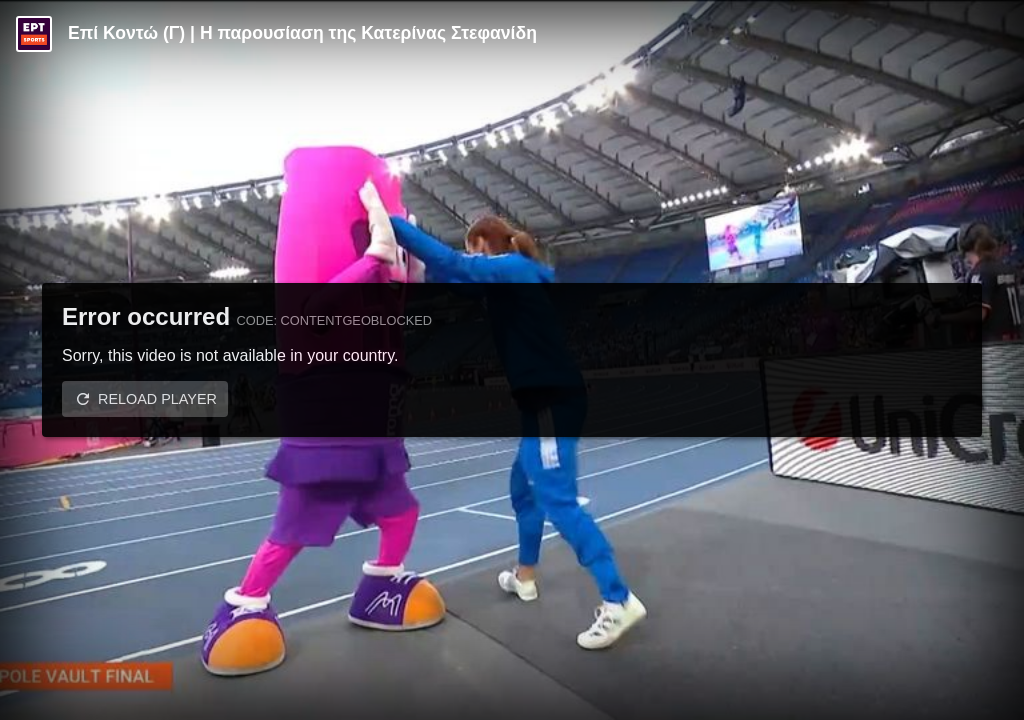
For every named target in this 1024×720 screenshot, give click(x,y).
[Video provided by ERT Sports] (34, 34)
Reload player (157, 399)
